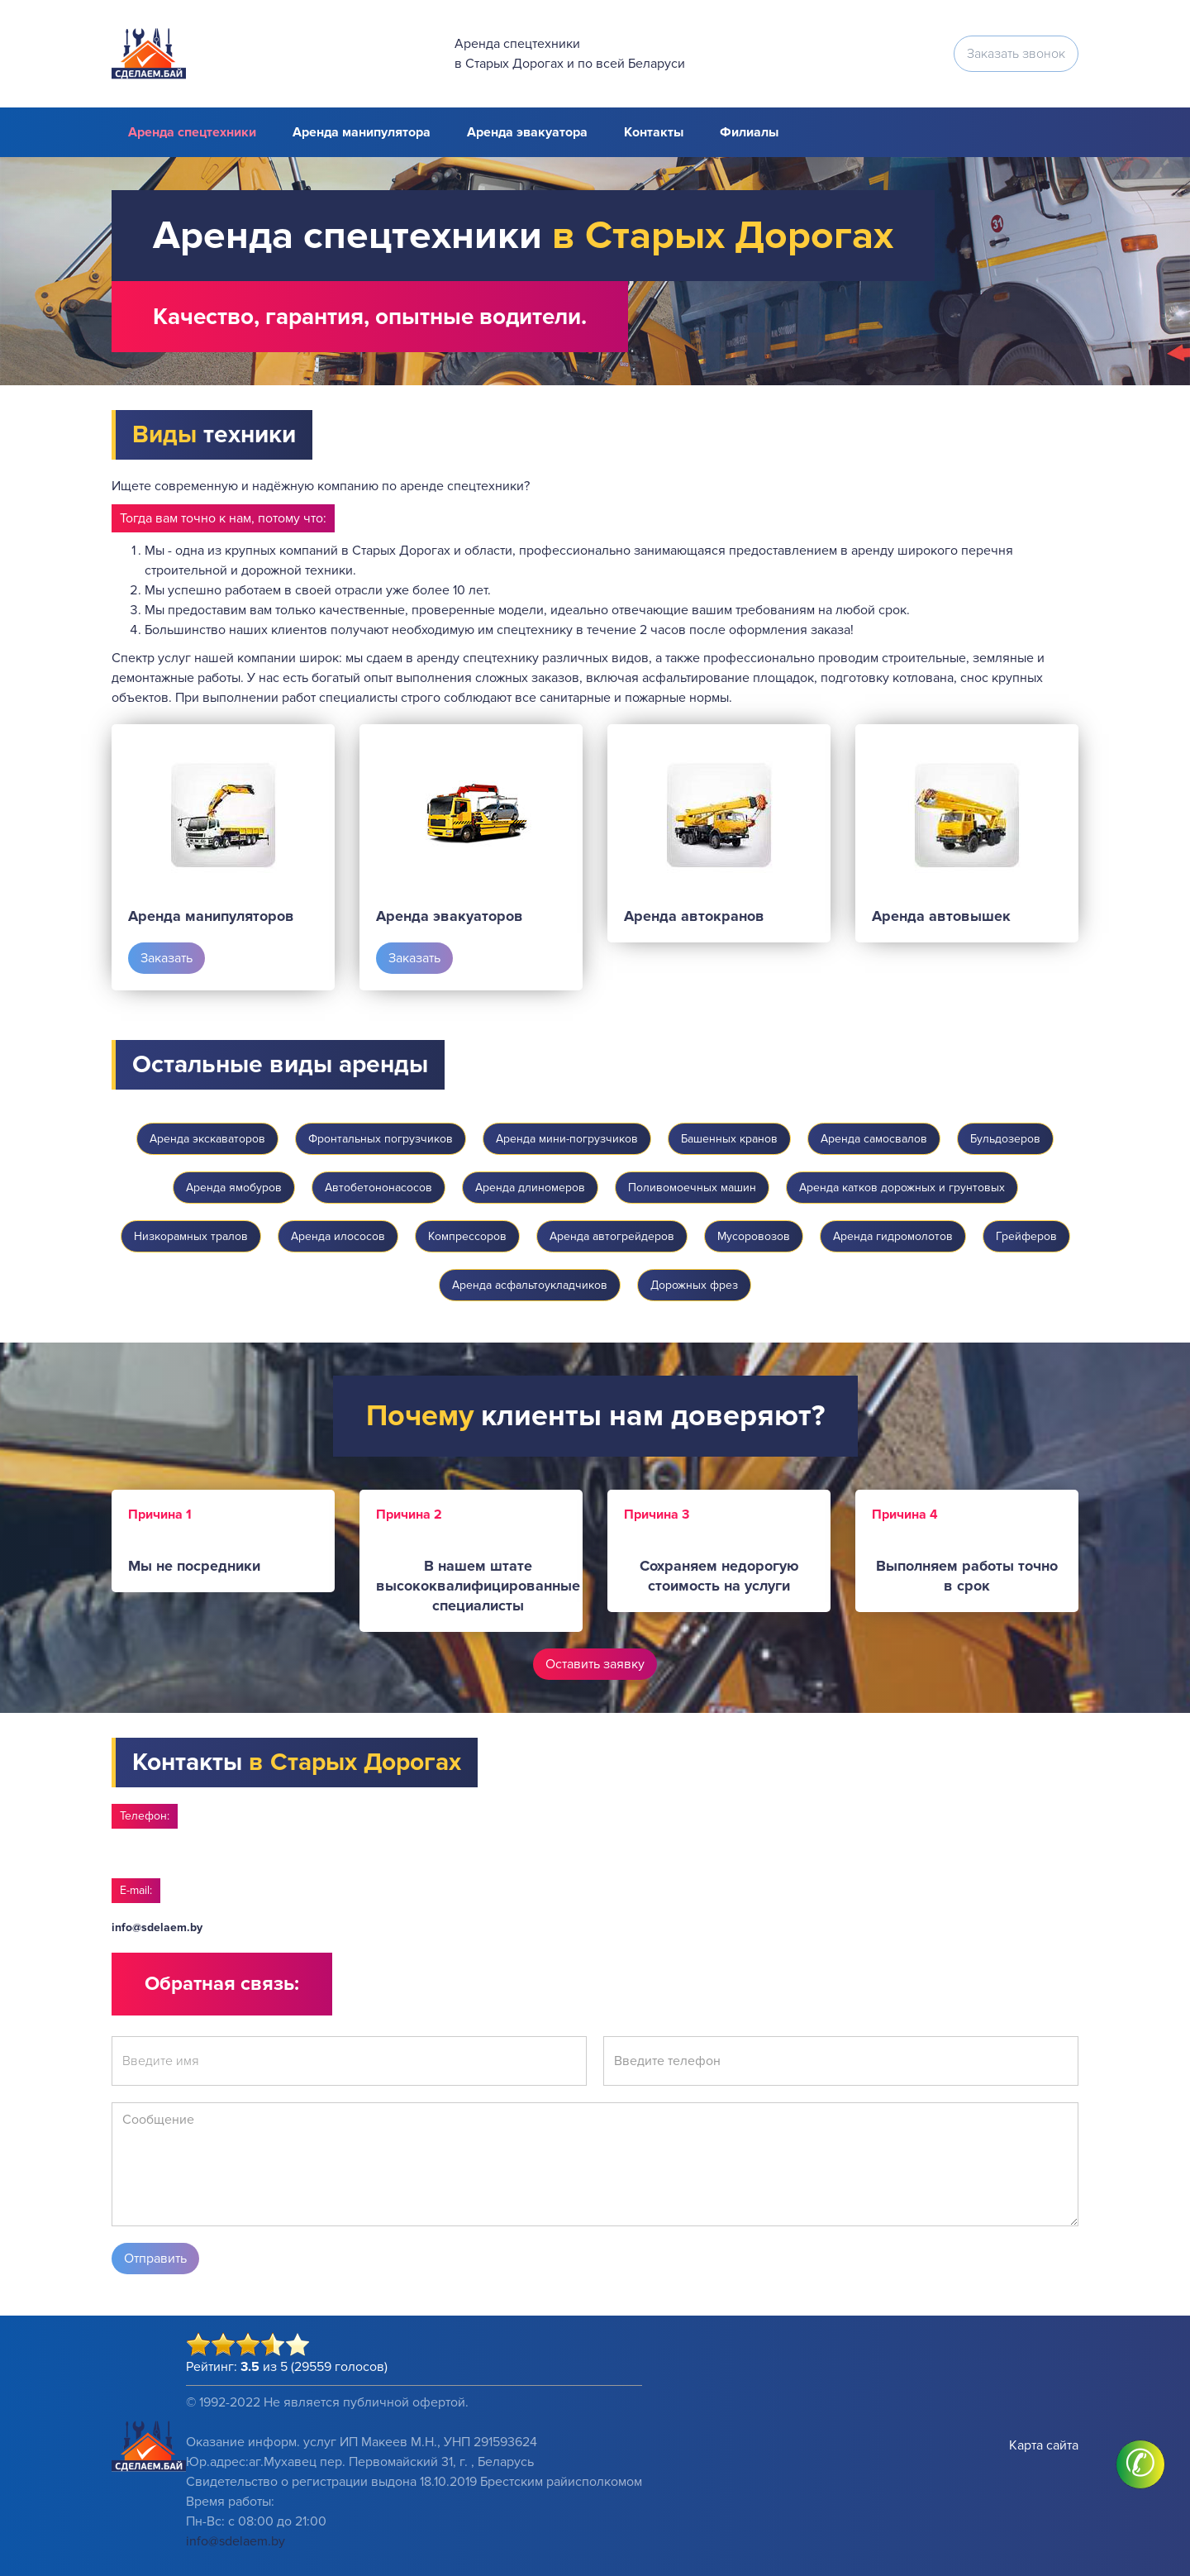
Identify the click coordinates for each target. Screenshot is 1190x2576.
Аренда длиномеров (530, 1188)
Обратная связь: (222, 1984)
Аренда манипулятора (362, 132)
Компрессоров (467, 1236)
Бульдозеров (1005, 1139)
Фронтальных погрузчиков (380, 1139)
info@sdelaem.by (157, 1927)
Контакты (653, 132)
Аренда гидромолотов (893, 1236)
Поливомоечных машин (692, 1188)
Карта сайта (1043, 2445)
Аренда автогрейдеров (612, 1236)
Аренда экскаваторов (207, 1139)
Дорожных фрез (694, 1285)
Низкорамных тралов (191, 1236)
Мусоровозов (753, 1236)
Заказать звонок (1016, 53)
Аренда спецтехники (192, 132)
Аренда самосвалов (874, 1139)
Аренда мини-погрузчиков (567, 1139)
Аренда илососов (338, 1236)
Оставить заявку (595, 1664)
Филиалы (749, 132)
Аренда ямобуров (234, 1188)
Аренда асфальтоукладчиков (529, 1285)
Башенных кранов (729, 1139)
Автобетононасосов (378, 1188)
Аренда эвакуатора (527, 132)
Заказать (166, 958)
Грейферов (1026, 1236)
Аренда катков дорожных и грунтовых (902, 1188)
